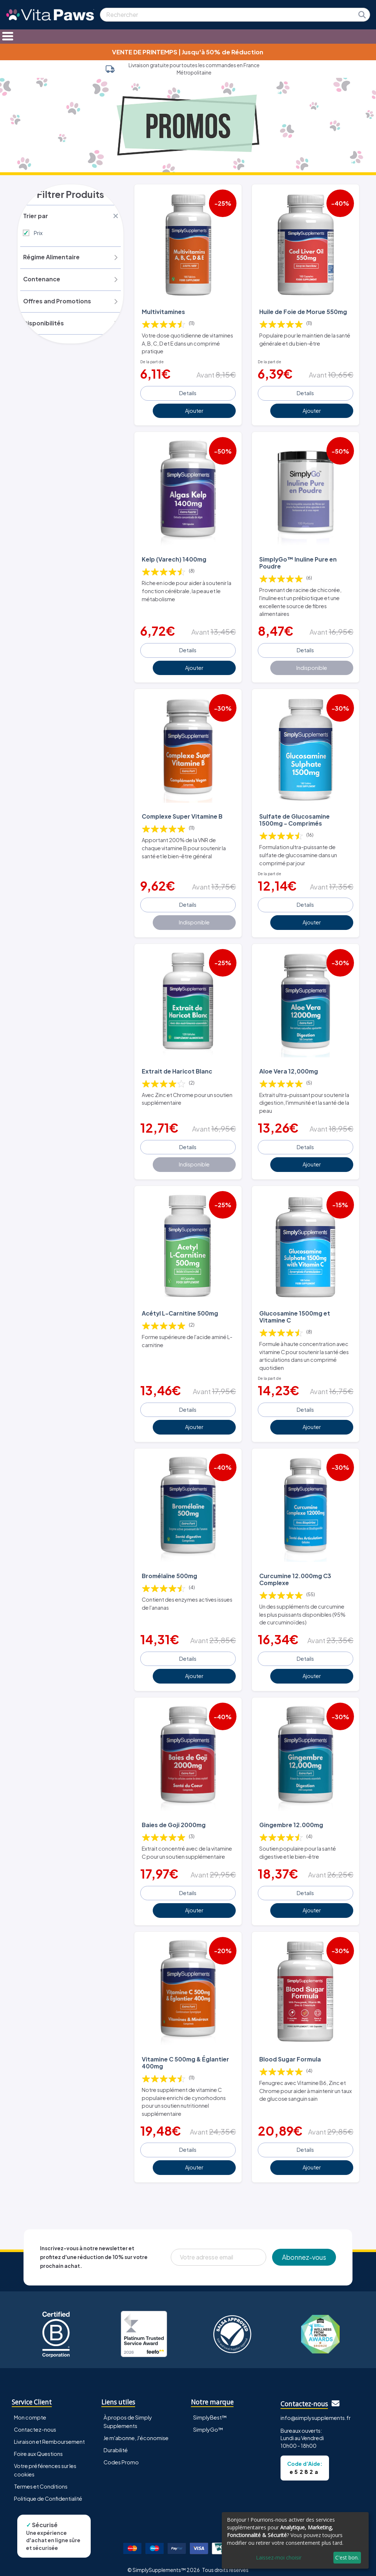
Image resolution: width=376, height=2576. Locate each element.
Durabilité (116, 2443)
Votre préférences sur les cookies (45, 2463)
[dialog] (295, 2540)
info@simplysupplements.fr (316, 2410)
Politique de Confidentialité (48, 2491)
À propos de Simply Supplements (128, 2414)
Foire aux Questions (38, 2446)
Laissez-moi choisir (278, 2557)
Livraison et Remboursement (49, 2434)
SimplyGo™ (208, 2422)
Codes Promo (121, 2455)
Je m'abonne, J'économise (136, 2431)
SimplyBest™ (210, 2410)
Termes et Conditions (41, 2479)
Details (187, 392)
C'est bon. (347, 2557)
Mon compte (30, 2410)
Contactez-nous (35, 2422)
